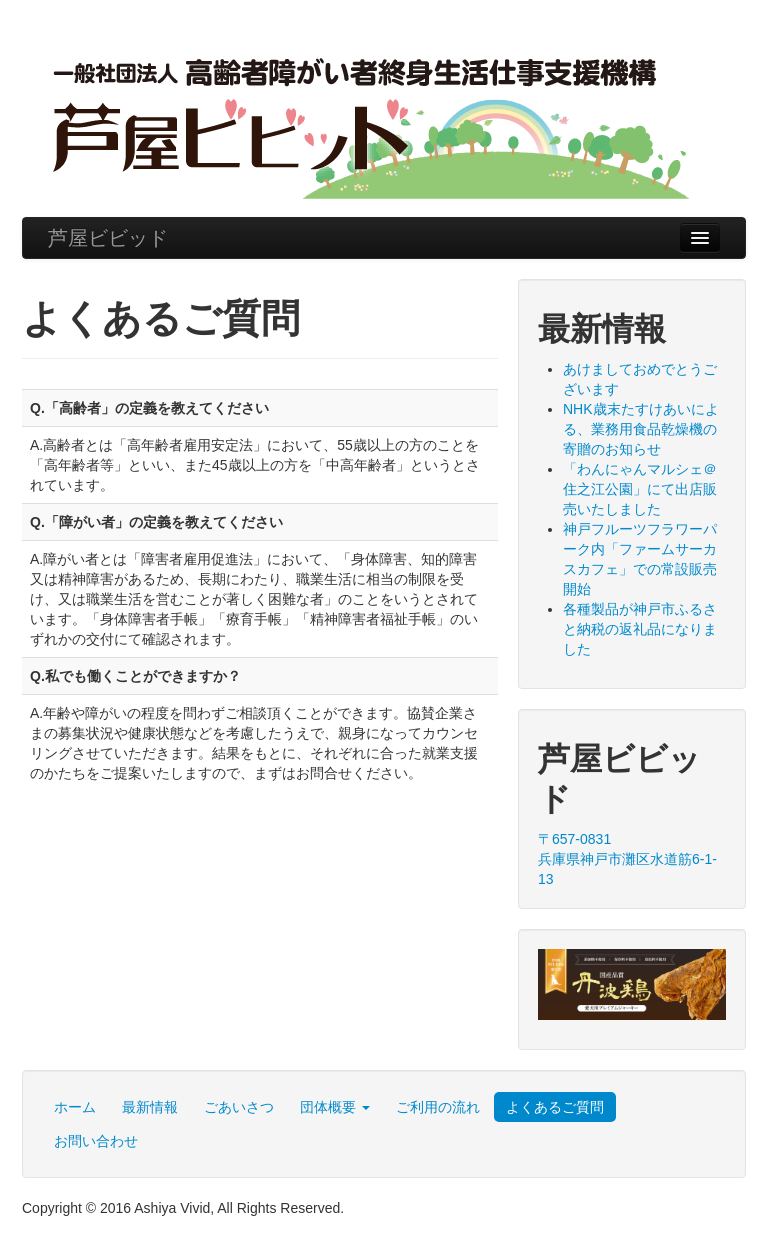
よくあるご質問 (555, 1107)
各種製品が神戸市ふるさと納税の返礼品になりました (640, 629)
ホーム (75, 1107)
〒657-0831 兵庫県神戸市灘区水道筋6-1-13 (627, 859)
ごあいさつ (239, 1107)
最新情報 (150, 1107)
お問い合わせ (96, 1141)
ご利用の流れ (438, 1107)
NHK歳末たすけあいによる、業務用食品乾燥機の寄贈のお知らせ (641, 429)
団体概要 (335, 1107)
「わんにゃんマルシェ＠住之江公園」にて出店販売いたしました (640, 489)
